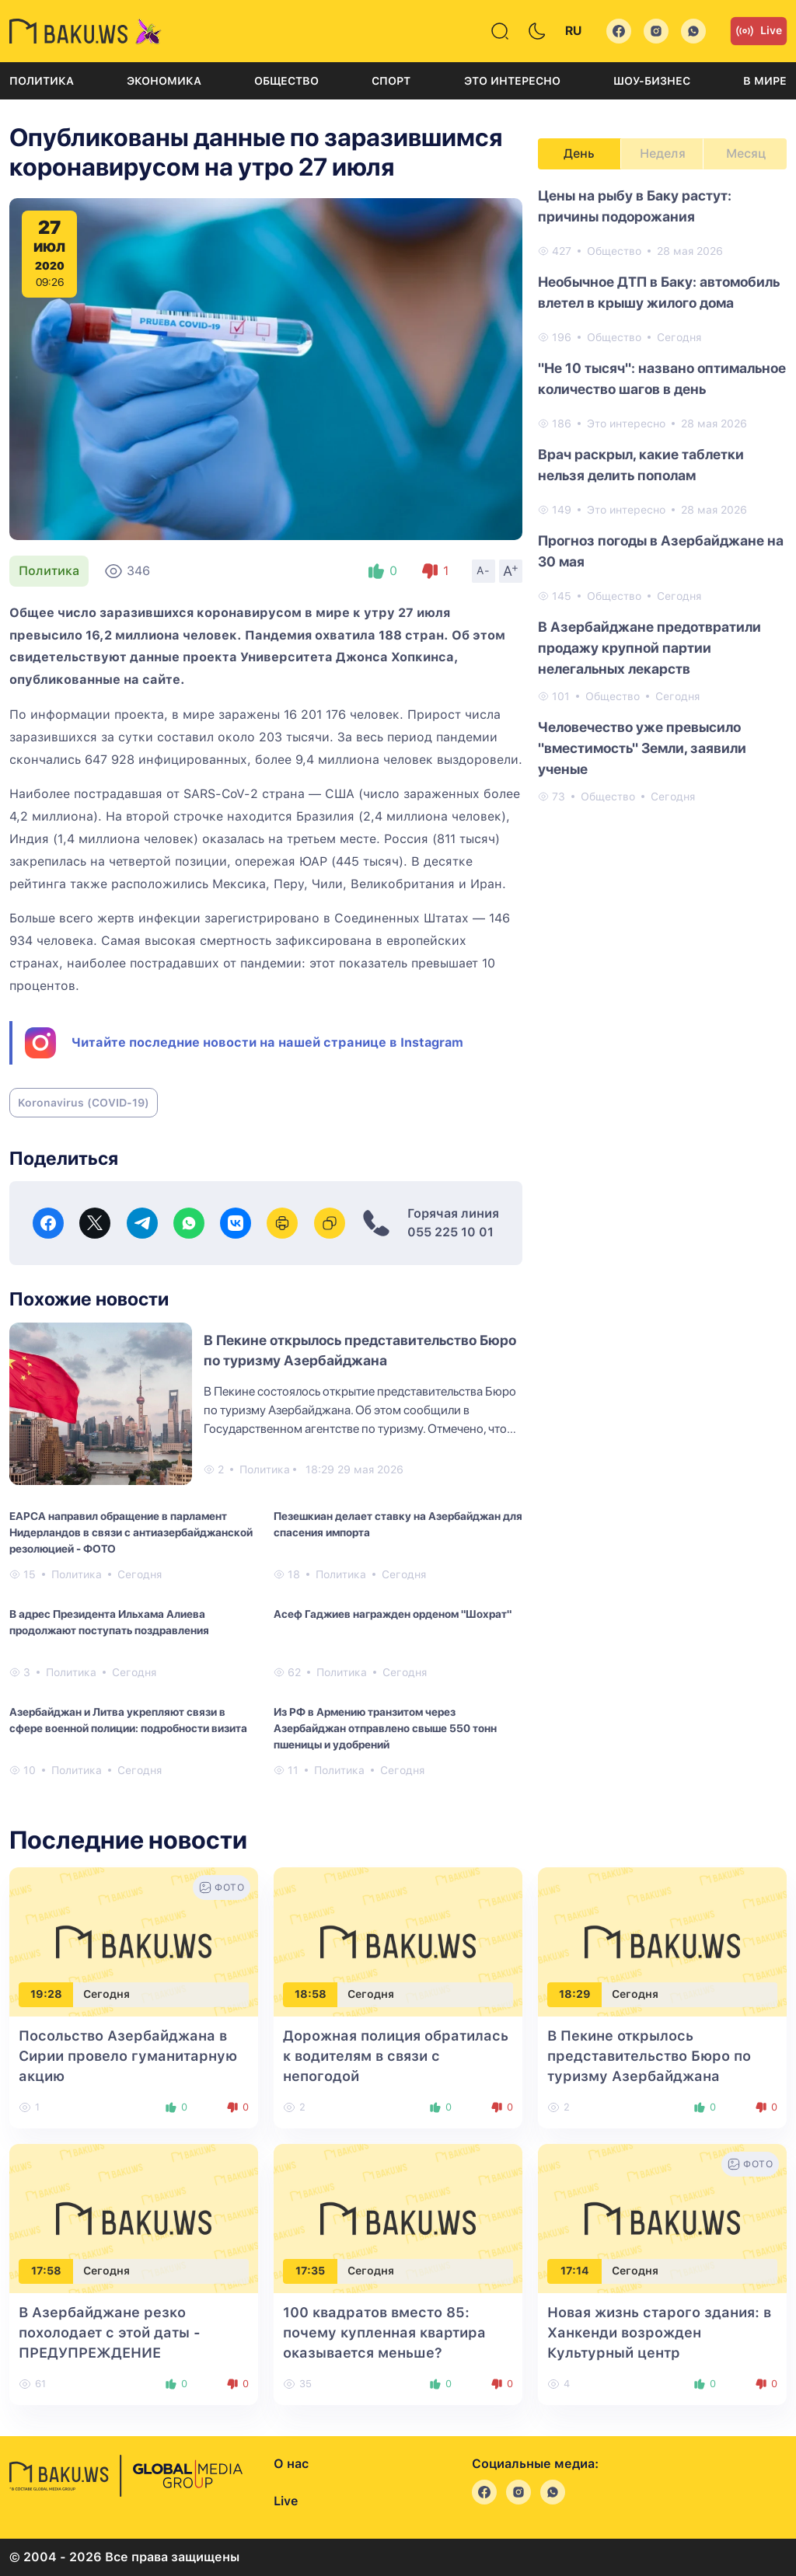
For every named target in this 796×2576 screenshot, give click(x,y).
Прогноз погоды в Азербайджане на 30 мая (661, 551)
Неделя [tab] (663, 153)
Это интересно (512, 81)
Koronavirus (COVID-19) (83, 1102)
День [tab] (579, 153)
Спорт (391, 81)
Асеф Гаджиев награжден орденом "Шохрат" (392, 1614)
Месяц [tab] (746, 153)
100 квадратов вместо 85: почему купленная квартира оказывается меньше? (384, 2332)
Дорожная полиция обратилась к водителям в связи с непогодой (395, 2055)
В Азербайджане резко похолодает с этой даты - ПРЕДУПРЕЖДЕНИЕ (110, 2332)
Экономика (164, 81)
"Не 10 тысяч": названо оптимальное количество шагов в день (662, 378)
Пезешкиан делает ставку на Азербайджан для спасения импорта (398, 1524)
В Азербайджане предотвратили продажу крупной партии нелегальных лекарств (649, 648)
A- (484, 570)
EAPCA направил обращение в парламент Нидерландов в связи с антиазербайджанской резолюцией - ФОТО (131, 1532)
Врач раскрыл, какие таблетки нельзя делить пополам (641, 464)
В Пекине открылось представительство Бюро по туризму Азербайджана (649, 2055)
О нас (291, 2463)
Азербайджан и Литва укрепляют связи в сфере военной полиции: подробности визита (128, 1720)
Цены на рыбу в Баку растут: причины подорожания (634, 206)
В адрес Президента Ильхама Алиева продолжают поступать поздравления (109, 1622)
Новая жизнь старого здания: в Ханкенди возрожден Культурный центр (659, 2332)
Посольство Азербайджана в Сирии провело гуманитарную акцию (128, 2055)
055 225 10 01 (450, 1232)
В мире (765, 81)
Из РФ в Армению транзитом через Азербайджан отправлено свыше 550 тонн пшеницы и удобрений (385, 1728)
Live (758, 31)
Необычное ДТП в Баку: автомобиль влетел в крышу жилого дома (659, 292)
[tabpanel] (662, 495)
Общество (286, 81)
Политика (41, 81)
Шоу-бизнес (651, 81)
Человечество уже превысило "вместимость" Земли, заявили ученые (642, 748)
